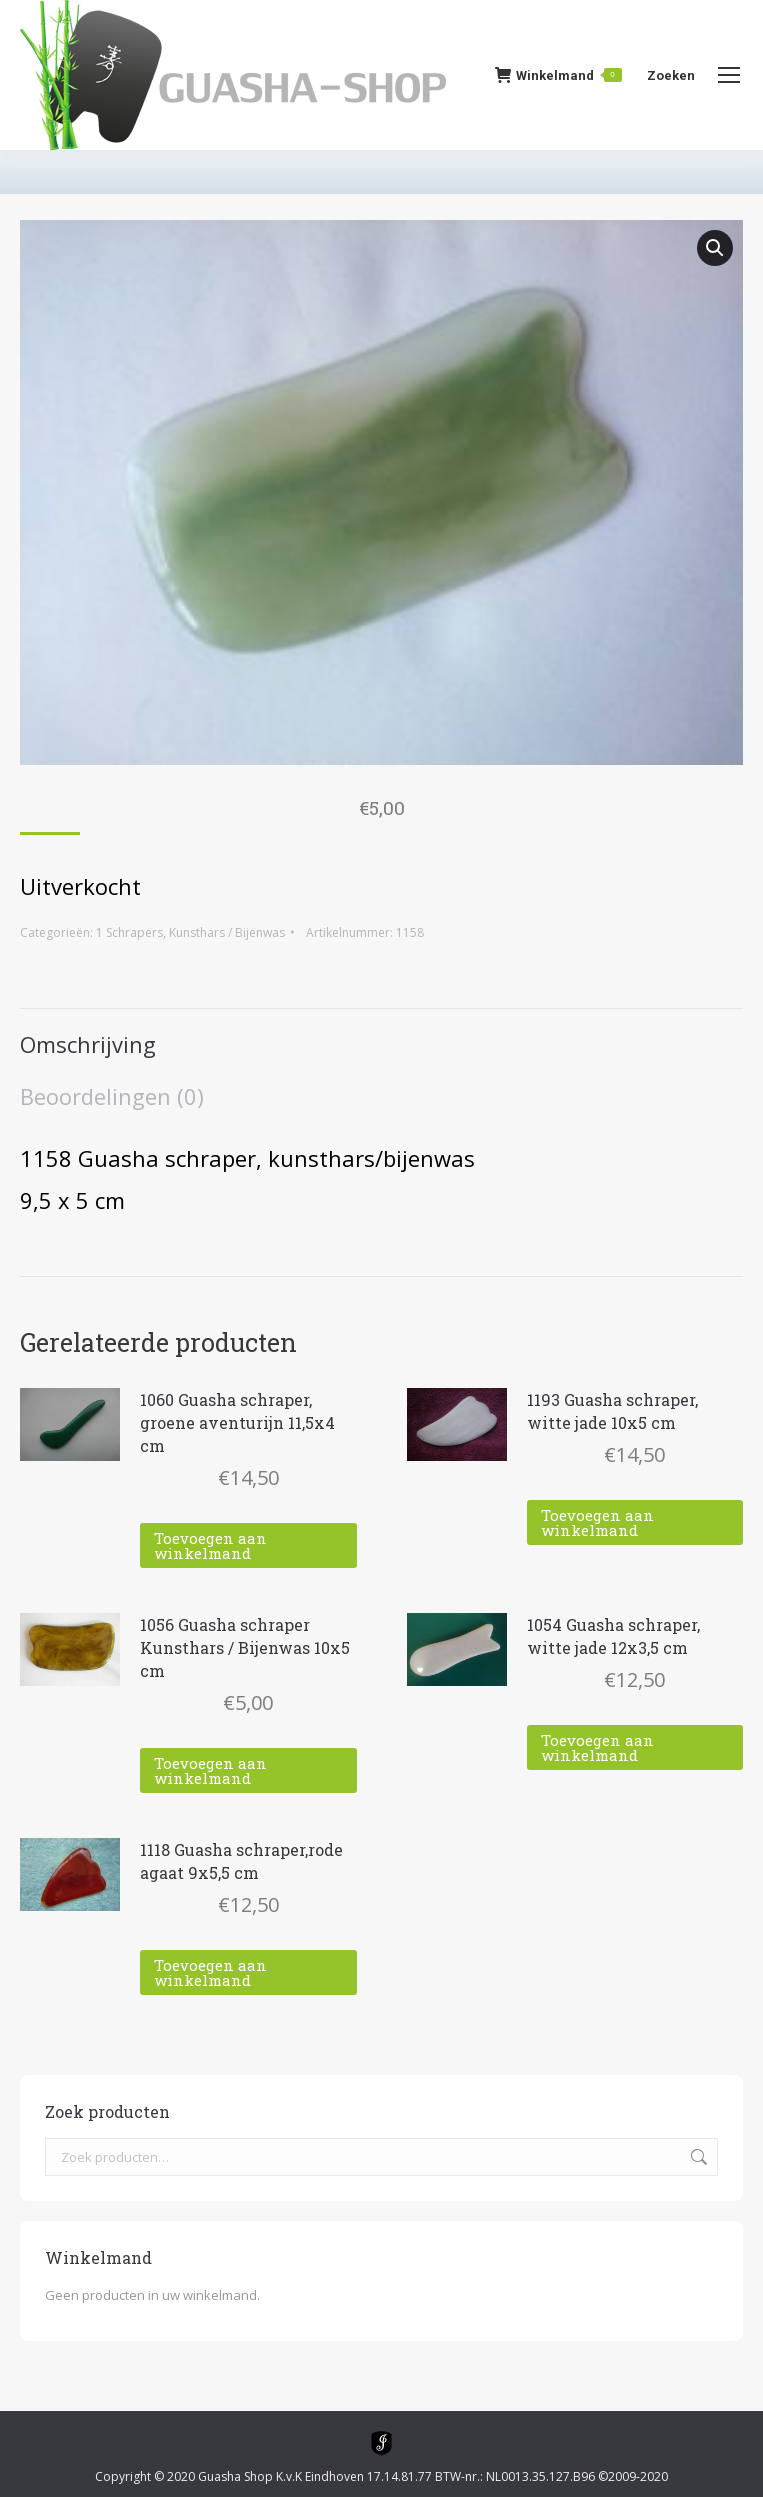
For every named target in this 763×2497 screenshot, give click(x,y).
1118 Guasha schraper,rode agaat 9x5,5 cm (241, 1861)
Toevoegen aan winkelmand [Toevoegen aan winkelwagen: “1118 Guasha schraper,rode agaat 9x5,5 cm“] (210, 1972)
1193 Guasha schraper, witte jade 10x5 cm (612, 1411)
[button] (715, 248)
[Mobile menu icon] (729, 75)
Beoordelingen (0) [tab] (112, 1096)
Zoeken (697, 2157)
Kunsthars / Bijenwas (227, 932)
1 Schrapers (129, 932)
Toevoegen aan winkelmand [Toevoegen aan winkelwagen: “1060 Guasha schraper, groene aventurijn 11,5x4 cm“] (210, 1545)
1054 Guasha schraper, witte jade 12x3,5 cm (613, 1636)
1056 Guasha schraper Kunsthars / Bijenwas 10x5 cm (245, 1647)
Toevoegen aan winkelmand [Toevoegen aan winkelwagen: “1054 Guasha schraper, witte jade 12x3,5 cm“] (597, 1747)
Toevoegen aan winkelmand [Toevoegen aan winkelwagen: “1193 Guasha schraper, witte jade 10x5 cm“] (597, 1522)
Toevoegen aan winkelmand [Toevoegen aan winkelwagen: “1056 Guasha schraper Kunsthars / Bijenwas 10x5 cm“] (210, 1770)
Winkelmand (558, 75)
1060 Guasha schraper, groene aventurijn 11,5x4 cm (237, 1422)
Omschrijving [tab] (88, 1044)
